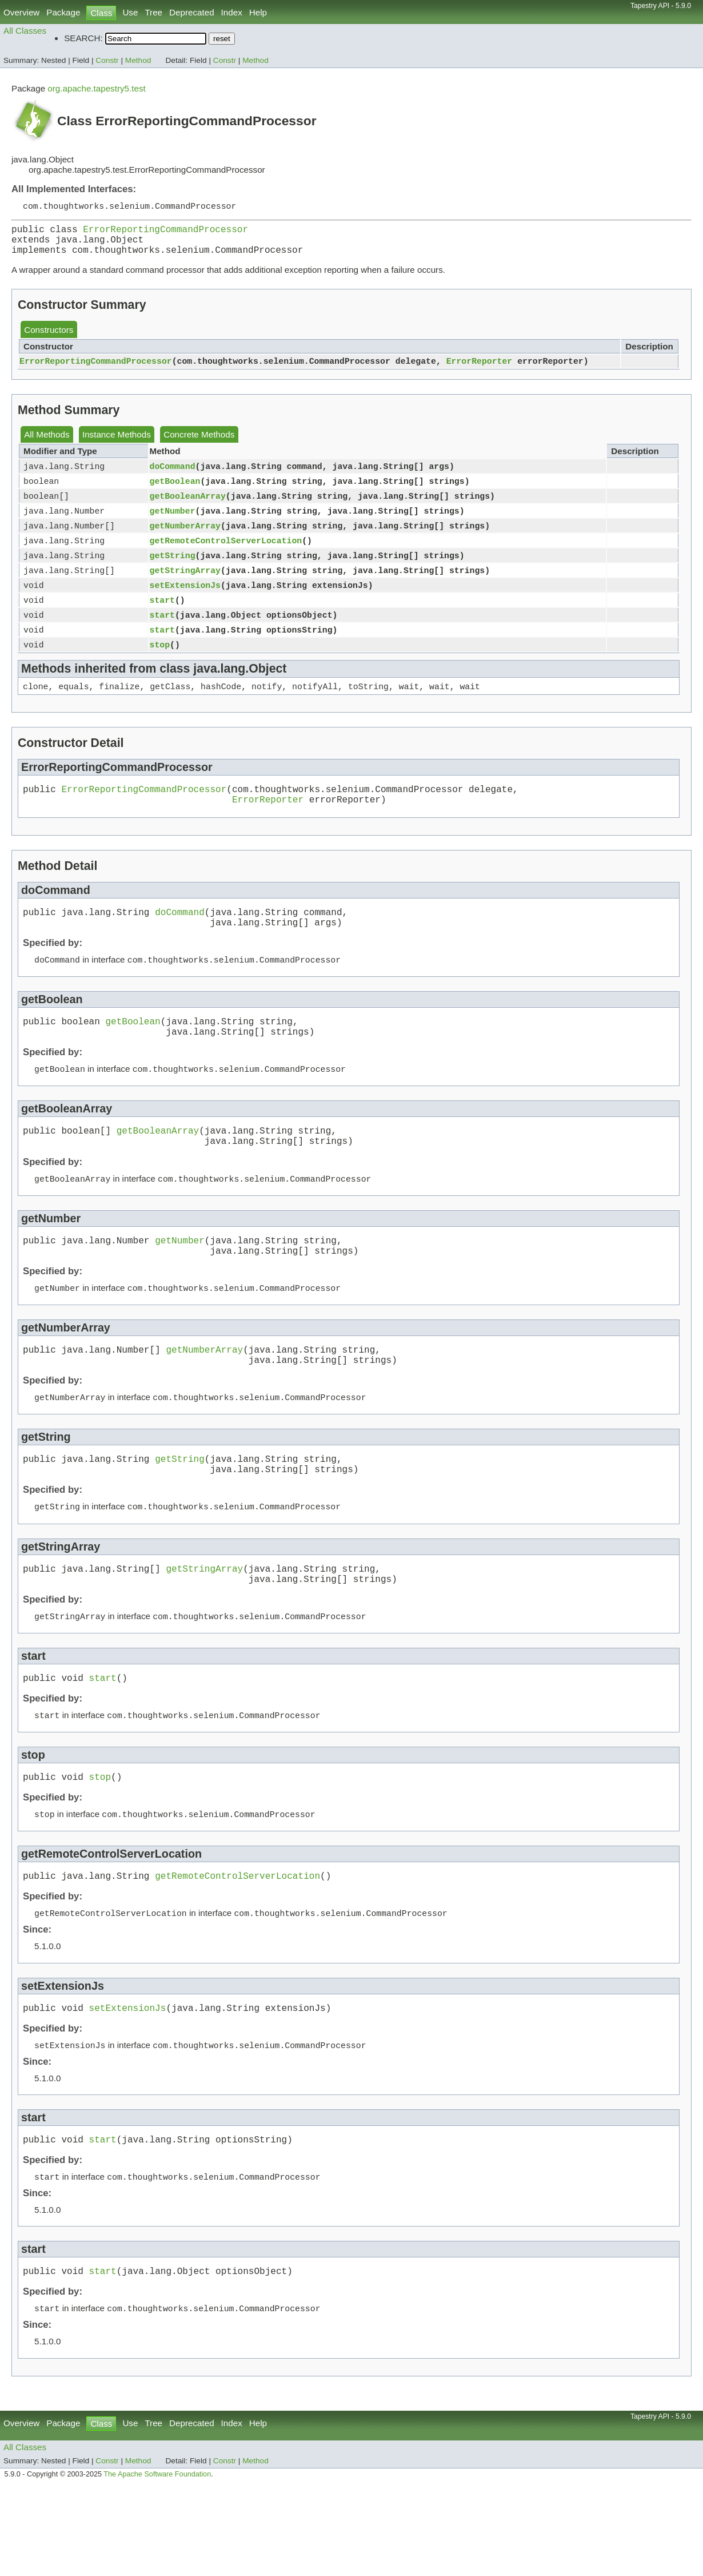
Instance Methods (116, 442)
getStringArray (185, 587)
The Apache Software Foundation (157, 2563)
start (162, 619)
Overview (21, 12)
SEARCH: (83, 38)
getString (172, 571)
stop (160, 667)
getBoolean (175, 490)
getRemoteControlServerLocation (226, 554)
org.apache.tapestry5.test (96, 88)
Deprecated (191, 12)
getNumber (172, 522)
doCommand (172, 474)
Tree (153, 12)
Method (138, 60)
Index (231, 12)
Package (63, 12)
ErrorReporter (479, 369)
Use (130, 12)
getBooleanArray (188, 506)
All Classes (24, 30)
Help (258, 12)
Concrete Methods (198, 442)
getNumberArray (185, 538)
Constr (106, 60)
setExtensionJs (185, 603)
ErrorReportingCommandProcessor (165, 232)
